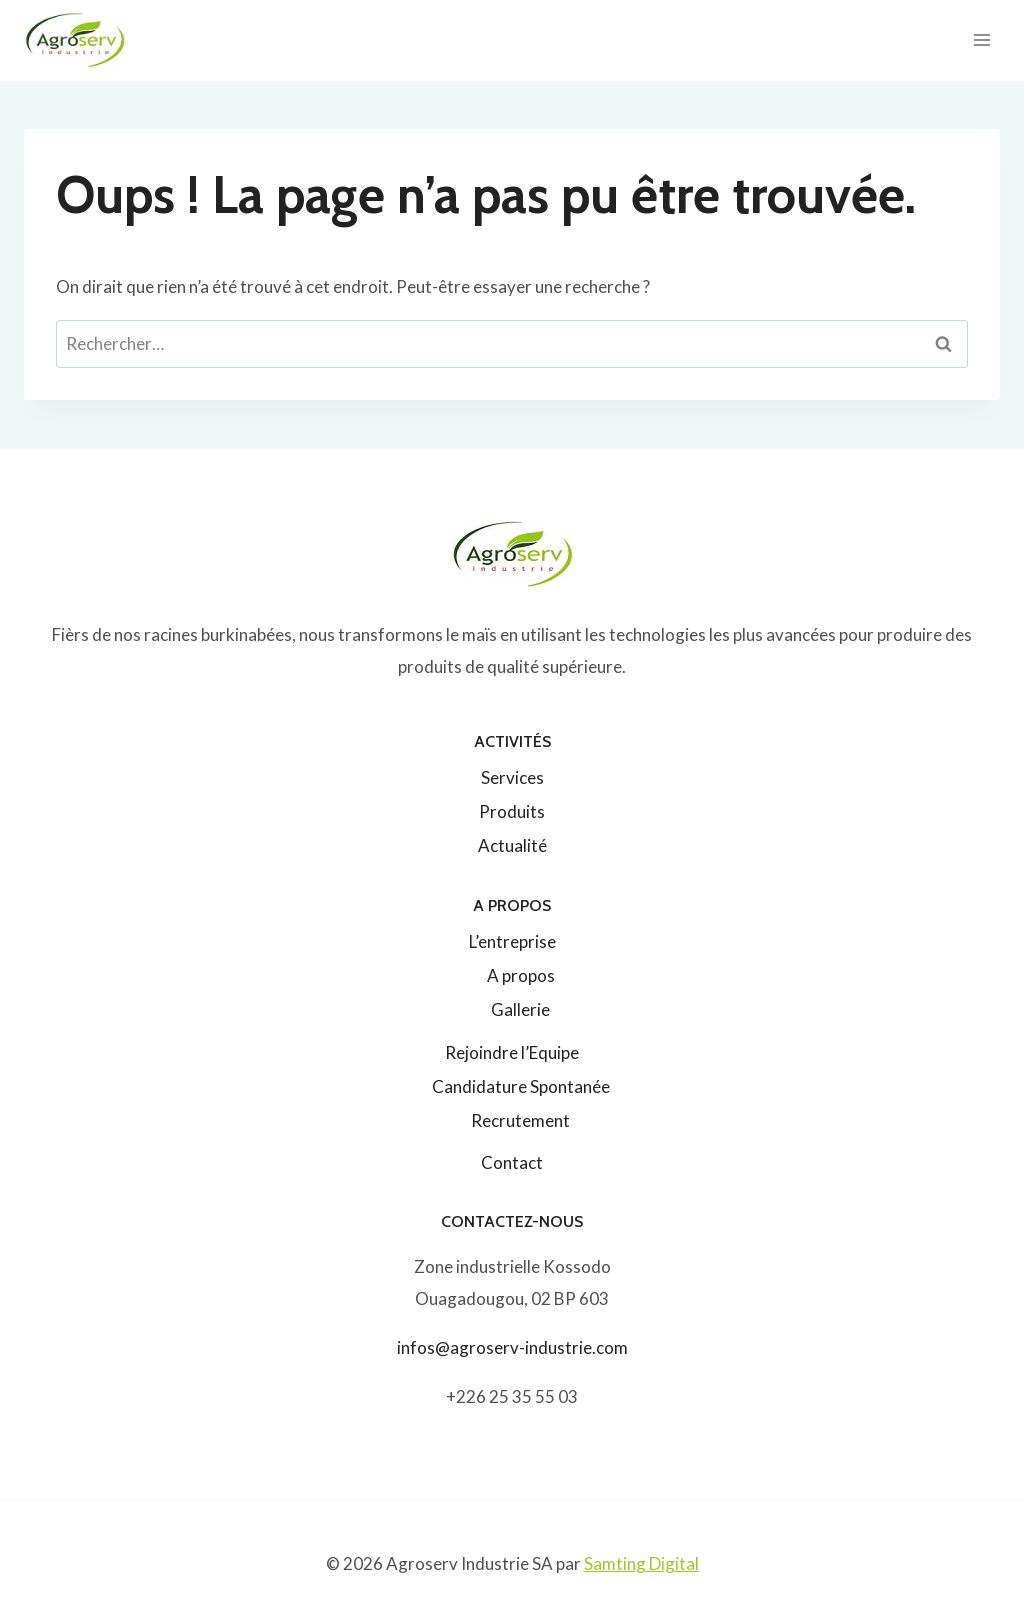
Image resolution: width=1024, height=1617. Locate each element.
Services (512, 777)
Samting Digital (641, 1563)
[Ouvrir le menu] (981, 39)
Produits (512, 811)
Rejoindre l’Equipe (512, 1052)
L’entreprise (512, 941)
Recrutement (520, 1120)
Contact (512, 1162)
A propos (521, 975)
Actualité (512, 845)
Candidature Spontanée (521, 1086)
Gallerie (520, 1009)
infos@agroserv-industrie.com (512, 1347)
